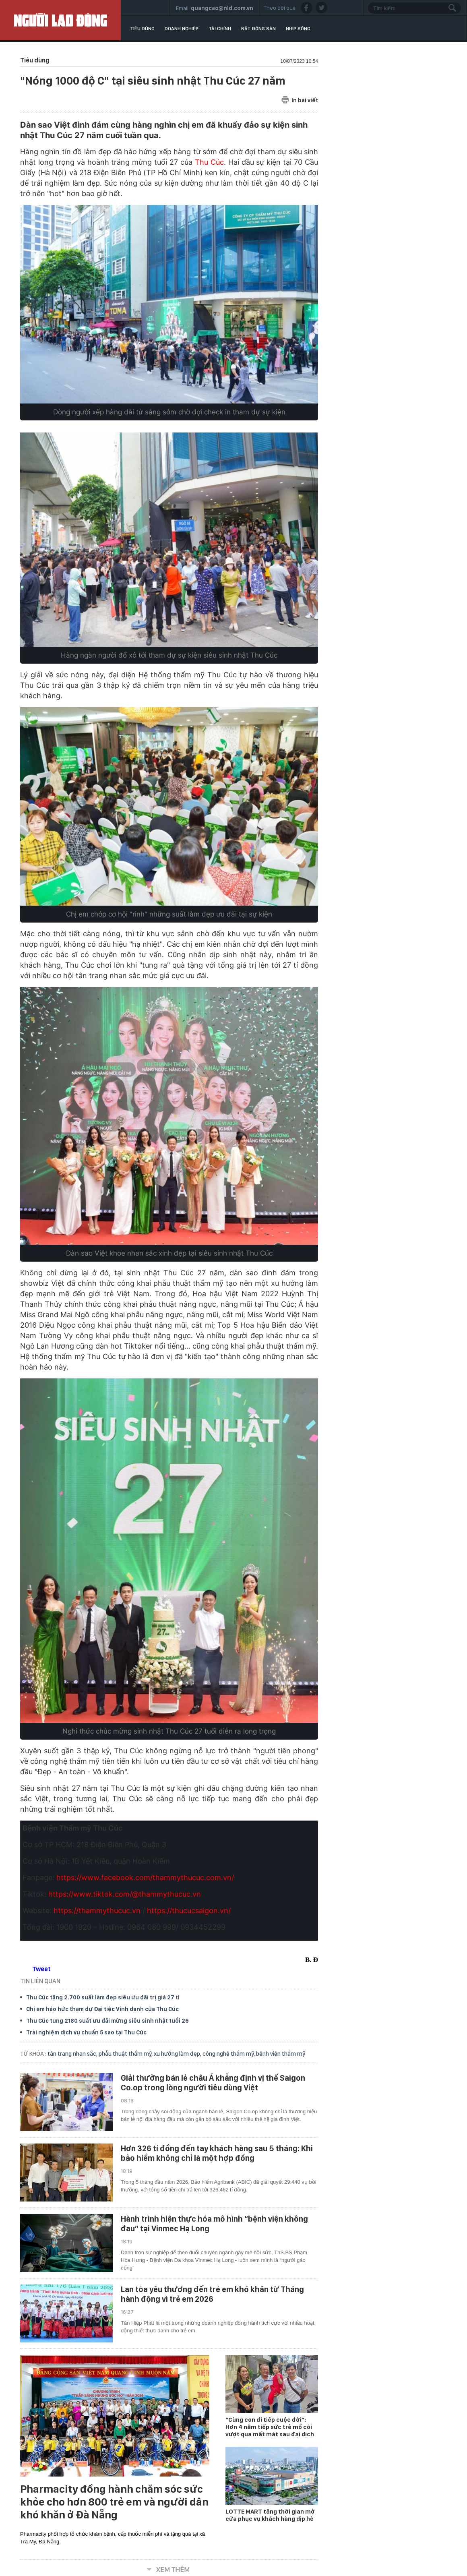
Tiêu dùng (142, 28)
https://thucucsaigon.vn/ (188, 1910)
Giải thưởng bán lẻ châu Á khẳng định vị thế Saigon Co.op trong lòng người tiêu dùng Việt (213, 2082)
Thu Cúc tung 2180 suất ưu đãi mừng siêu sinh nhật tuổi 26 (107, 2020)
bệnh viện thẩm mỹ (280, 2053)
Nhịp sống (298, 28)
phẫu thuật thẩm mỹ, (126, 2053)
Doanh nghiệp (181, 28)
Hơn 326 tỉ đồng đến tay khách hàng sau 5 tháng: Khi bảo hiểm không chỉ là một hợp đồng (217, 2153)
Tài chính (220, 28)
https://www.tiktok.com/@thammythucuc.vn (123, 1894)
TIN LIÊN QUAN (40, 1981)
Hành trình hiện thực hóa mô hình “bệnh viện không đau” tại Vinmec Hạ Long (214, 2223)
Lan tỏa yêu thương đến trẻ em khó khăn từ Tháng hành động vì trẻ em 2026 (212, 2294)
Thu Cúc (209, 162)
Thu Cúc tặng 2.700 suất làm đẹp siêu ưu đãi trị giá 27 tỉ (103, 1997)
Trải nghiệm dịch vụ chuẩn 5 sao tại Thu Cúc (86, 2032)
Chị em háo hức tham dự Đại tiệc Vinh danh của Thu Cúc (102, 2009)
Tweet (41, 1969)
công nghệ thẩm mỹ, (229, 2053)
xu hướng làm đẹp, (178, 2053)
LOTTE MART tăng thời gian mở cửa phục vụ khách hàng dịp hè (270, 2515)
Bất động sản (258, 28)
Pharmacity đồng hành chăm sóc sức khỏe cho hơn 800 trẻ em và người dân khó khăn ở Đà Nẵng (114, 2502)
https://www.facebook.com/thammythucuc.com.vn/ (145, 1877)
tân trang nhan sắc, (73, 2053)
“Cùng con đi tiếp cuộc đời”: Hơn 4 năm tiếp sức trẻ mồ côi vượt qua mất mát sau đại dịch (269, 2427)
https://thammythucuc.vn (97, 1910)
